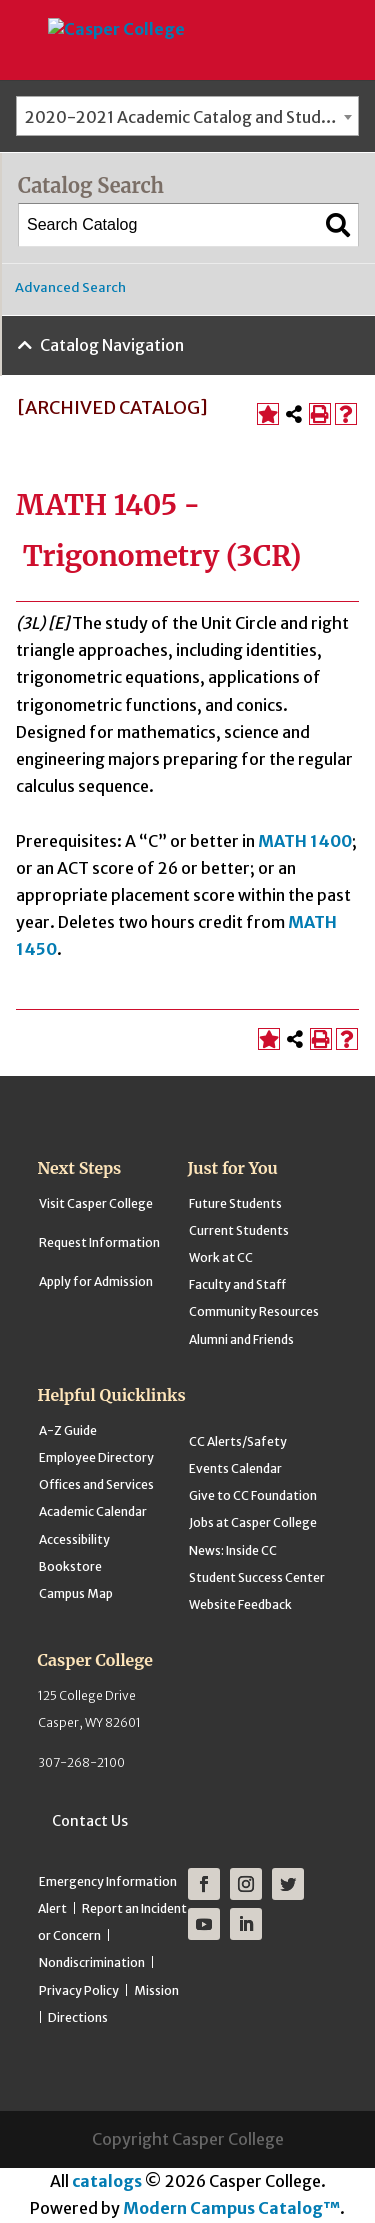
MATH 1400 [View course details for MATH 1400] (305, 841)
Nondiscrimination (92, 1962)
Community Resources (254, 1311)
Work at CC (221, 1257)
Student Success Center (257, 1577)
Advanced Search (70, 287)
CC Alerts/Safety (238, 1441)
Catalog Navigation (112, 345)
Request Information (99, 1242)
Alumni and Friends (241, 1339)
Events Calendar (235, 1468)
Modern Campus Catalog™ (231, 2208)
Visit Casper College (96, 1203)
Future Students (235, 1203)
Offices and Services (96, 1484)
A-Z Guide (68, 1430)
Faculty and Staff (237, 1284)
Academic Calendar (93, 1511)
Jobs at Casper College (253, 1522)
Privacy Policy (79, 1990)
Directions (78, 2017)
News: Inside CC (233, 1550)
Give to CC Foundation (253, 1495)
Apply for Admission (96, 1281)
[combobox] (187, 116)
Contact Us (90, 1821)
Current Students (239, 1230)
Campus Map (76, 1593)
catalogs (107, 2181)
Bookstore (70, 1566)
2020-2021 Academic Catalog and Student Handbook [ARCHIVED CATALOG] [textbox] (191, 117)
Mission (156, 1990)
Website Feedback (240, 1604)
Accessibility (74, 1539)
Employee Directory (96, 1457)
